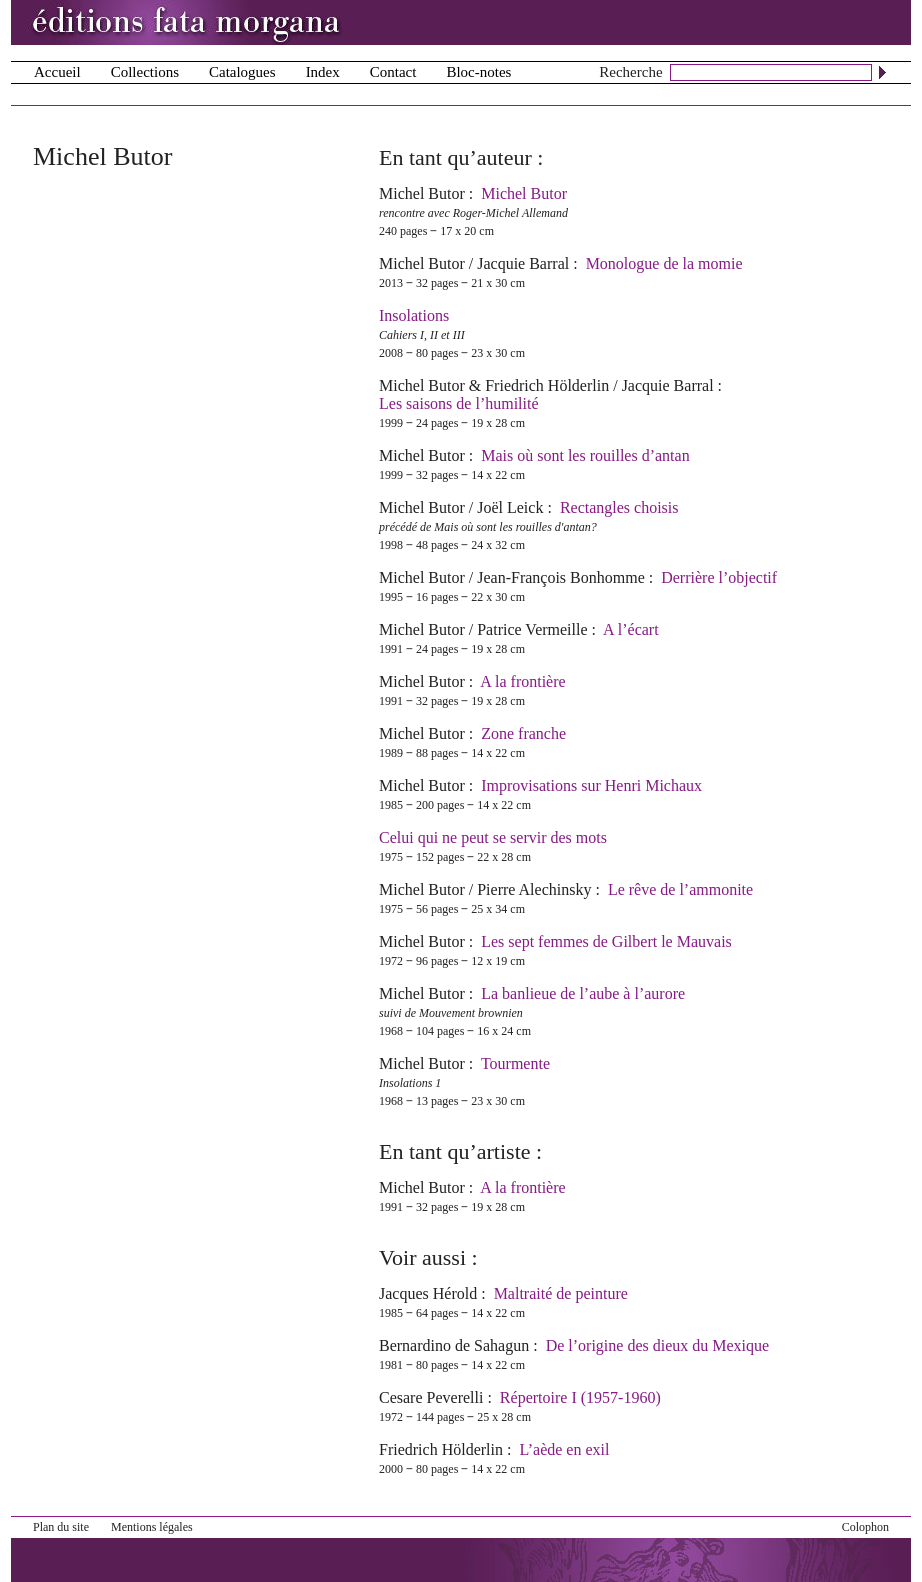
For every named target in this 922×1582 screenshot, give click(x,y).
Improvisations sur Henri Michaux (591, 785)
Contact (393, 72)
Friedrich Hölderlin (547, 385)
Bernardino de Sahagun (454, 1345)
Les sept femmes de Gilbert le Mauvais (606, 941)
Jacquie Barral (523, 263)
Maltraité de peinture (561, 1293)
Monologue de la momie (664, 263)
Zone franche (523, 733)
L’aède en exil (564, 1449)
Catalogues (242, 72)
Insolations (414, 315)
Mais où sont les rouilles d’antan (585, 455)
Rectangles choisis (619, 507)
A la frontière (522, 681)
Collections (145, 72)
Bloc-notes (478, 72)
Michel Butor (422, 193)
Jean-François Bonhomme (561, 577)
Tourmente (515, 1063)
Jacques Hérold (428, 1293)
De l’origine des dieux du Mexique (658, 1345)
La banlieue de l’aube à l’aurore (583, 993)
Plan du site (61, 1527)
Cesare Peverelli (431, 1397)
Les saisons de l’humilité (459, 403)
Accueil (57, 72)
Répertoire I (580, 1397)
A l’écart (631, 629)
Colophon (865, 1527)
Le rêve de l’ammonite (680, 889)
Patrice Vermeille (532, 629)
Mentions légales (152, 1527)
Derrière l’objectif (719, 577)
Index (323, 72)
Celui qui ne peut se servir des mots (493, 837)
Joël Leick (510, 507)
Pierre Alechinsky (534, 889)
